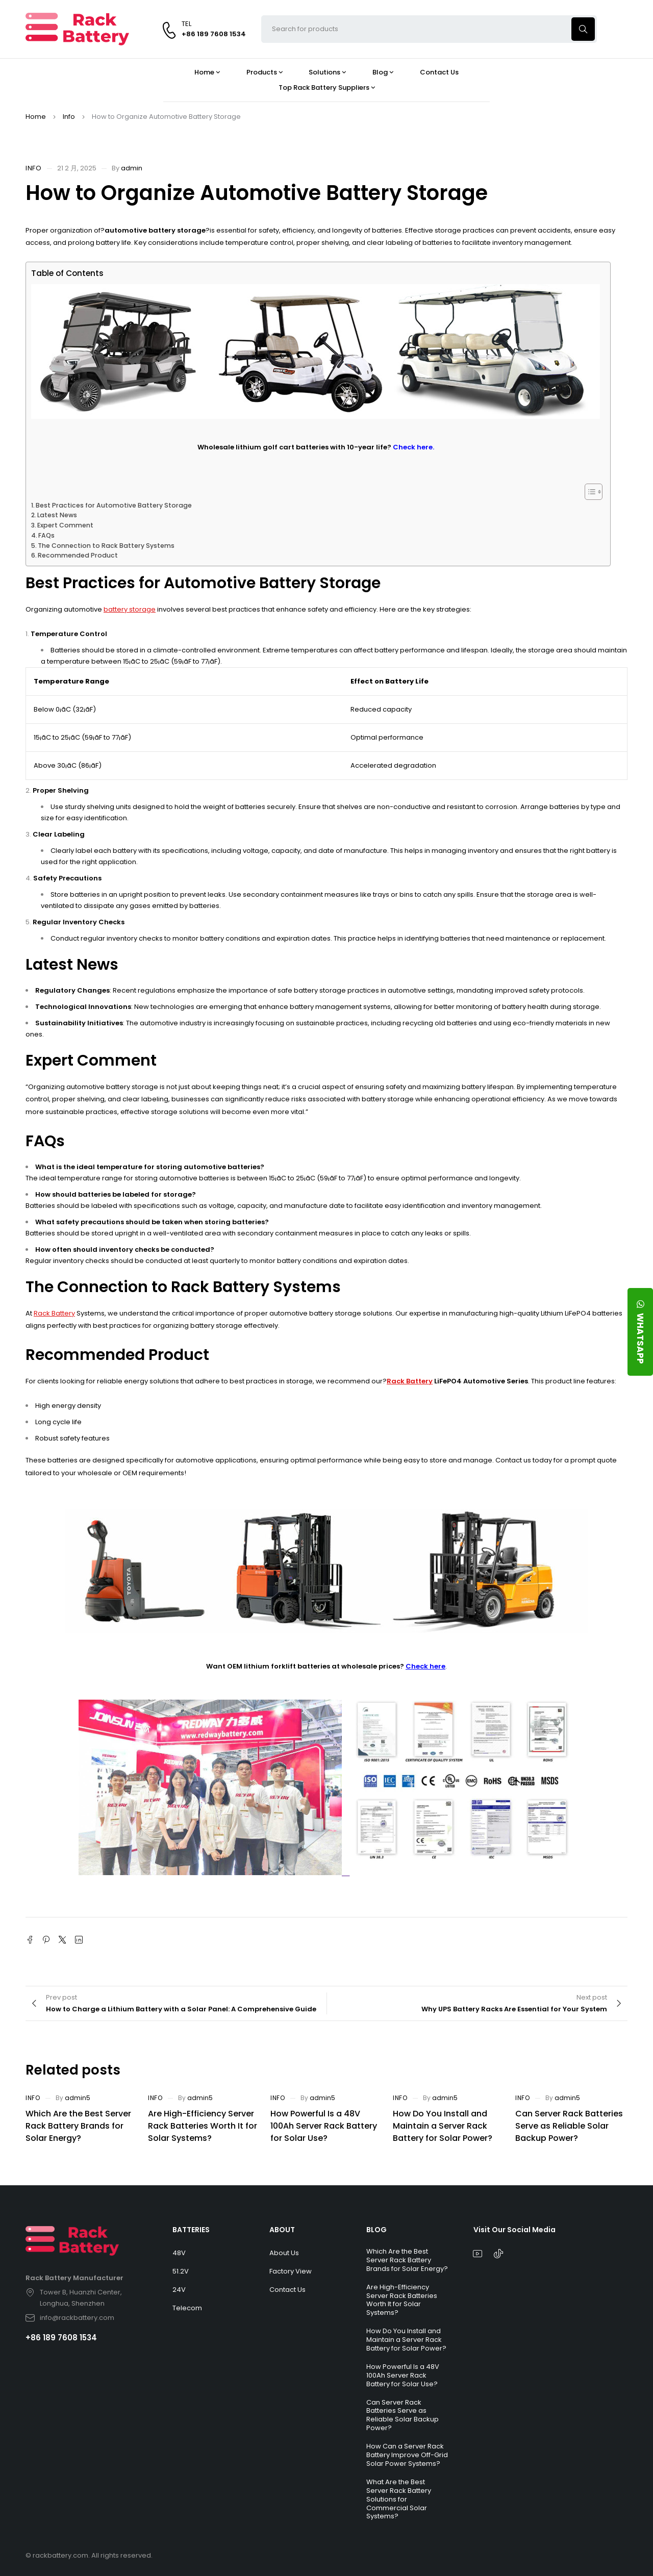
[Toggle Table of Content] (588, 491)
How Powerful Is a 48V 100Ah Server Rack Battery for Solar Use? (323, 2126)
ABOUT (282, 2230)
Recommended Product (78, 555)
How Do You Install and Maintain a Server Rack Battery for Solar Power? (442, 2126)
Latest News (57, 515)
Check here (425, 1666)
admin (131, 168)
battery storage (130, 609)
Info (69, 116)
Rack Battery (54, 1313)
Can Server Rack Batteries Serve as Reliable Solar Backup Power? (569, 2126)
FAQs (46, 535)
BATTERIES (191, 2230)
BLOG (376, 2230)
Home (36, 116)
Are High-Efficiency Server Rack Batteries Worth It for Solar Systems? (202, 2126)
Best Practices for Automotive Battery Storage (114, 505)
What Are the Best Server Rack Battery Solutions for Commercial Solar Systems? (398, 2499)
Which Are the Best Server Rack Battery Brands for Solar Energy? (78, 2126)
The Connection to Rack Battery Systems (106, 545)
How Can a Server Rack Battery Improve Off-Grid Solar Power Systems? (407, 2454)
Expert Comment (65, 525)
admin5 (77, 2097)
